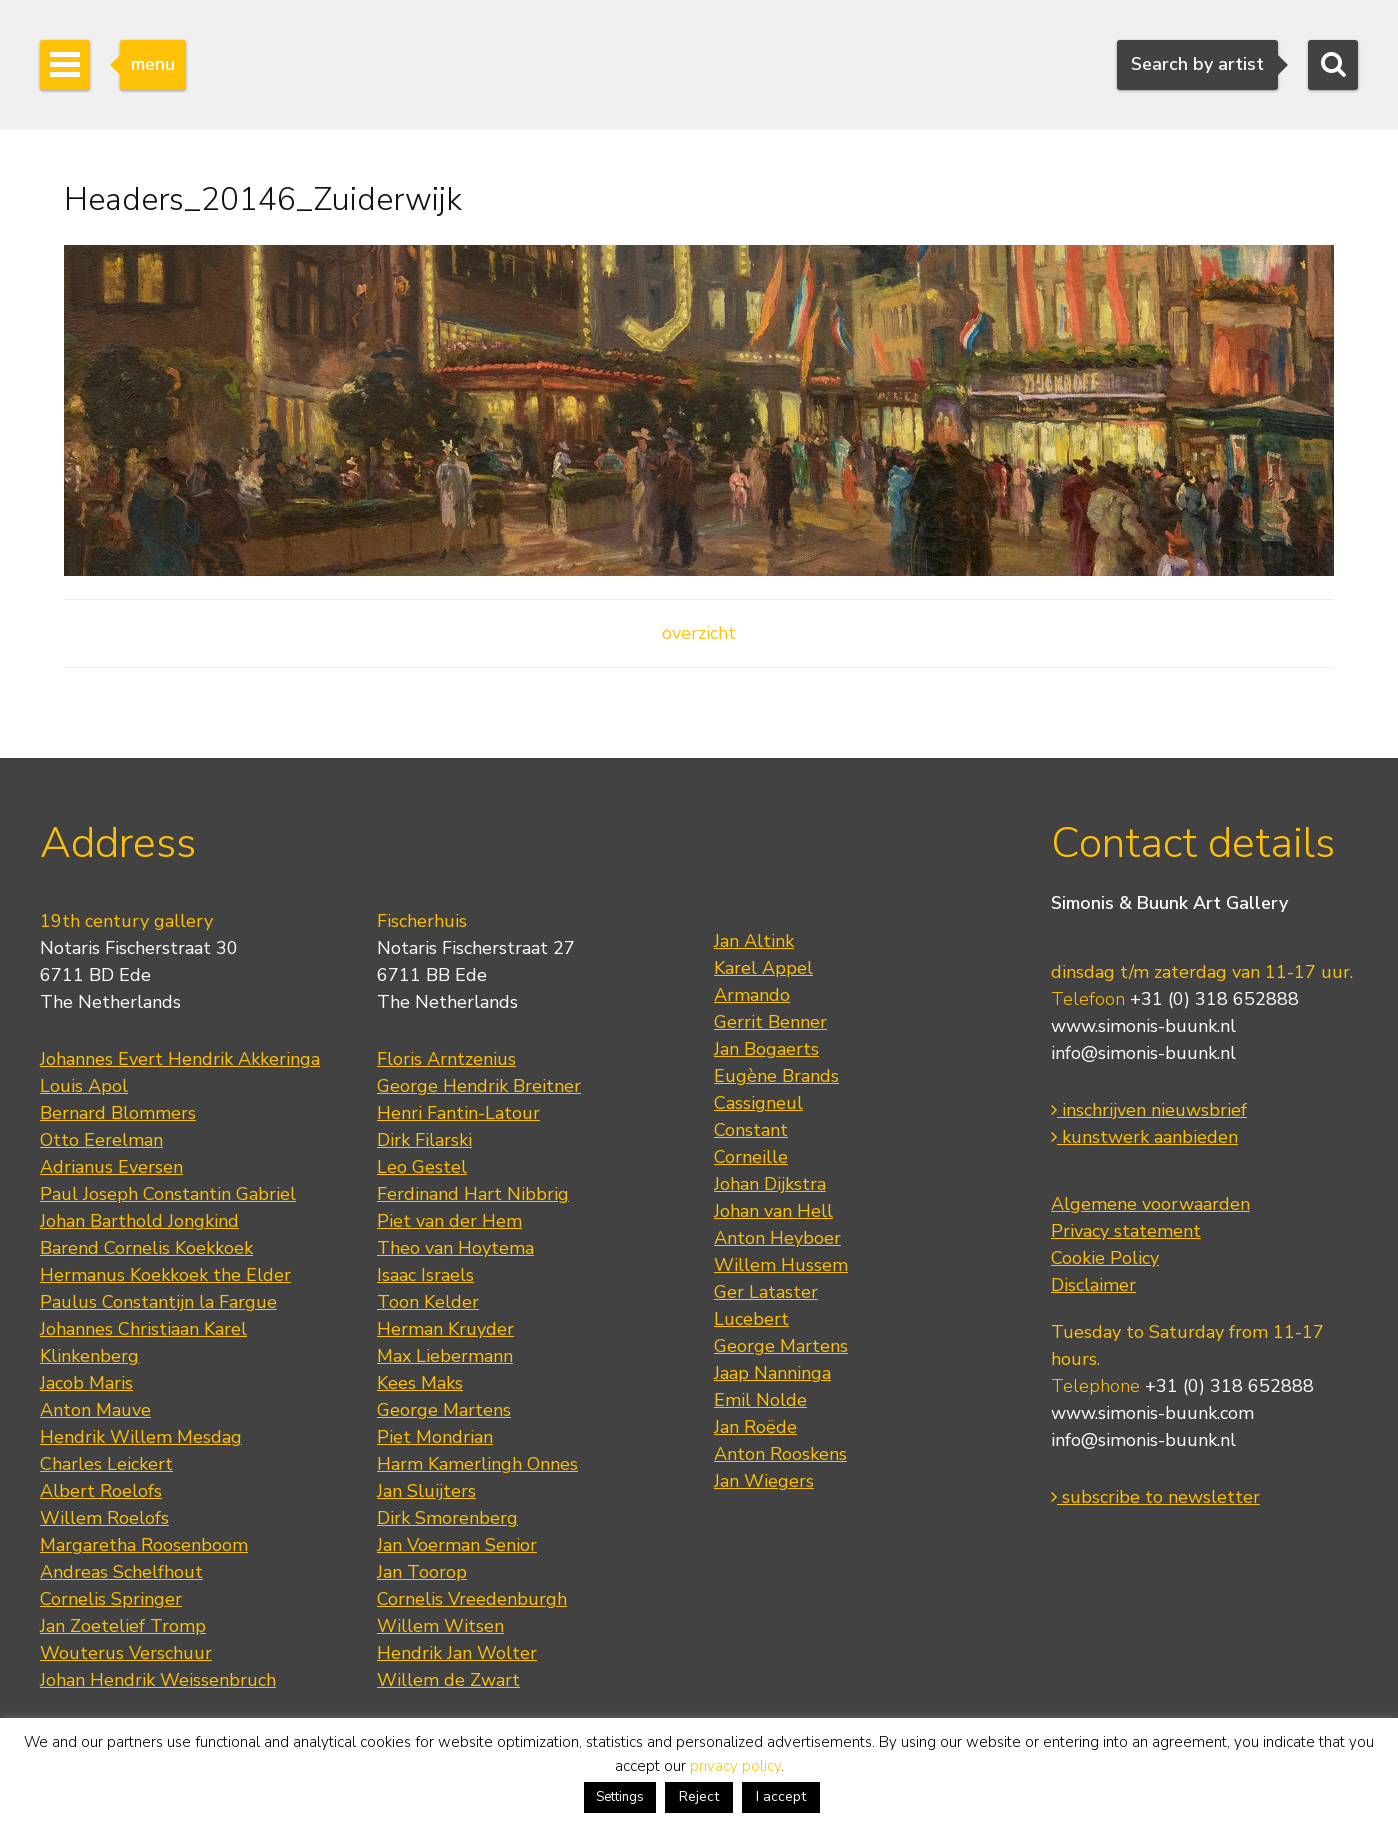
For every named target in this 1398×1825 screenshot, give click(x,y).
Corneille (751, 1157)
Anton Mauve (95, 1410)
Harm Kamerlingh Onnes (477, 1464)
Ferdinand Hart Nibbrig (473, 1194)
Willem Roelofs (104, 1518)
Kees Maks (420, 1383)
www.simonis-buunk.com (1152, 1413)
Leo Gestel (422, 1167)
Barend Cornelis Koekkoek (146, 1248)
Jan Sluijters (426, 1491)
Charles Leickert (106, 1464)
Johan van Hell (773, 1211)
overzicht (699, 633)
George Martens (444, 1410)
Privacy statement (1126, 1231)
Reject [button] (699, 1796)
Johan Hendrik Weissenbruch (158, 1680)
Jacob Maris (86, 1383)
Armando (752, 995)
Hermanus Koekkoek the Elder (165, 1275)
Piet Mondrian (435, 1437)
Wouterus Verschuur (126, 1653)
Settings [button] (620, 1797)
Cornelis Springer (111, 1599)
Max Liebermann (445, 1356)
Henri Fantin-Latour (458, 1113)
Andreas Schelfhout (121, 1572)
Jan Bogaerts (766, 1049)
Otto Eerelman (101, 1140)
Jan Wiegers (764, 1481)
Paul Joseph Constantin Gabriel (168, 1194)
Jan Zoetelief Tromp (123, 1626)
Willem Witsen (440, 1626)
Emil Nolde (760, 1400)
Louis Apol (84, 1086)
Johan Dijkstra (770, 1184)
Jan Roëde (755, 1427)
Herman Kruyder (445, 1329)
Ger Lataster (766, 1292)
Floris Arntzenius (446, 1059)
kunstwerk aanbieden (1144, 1137)
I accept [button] (781, 1796)
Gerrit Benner (770, 1022)
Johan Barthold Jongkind (139, 1221)
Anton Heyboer (777, 1238)
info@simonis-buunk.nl (1143, 1053)
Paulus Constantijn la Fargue (158, 1302)
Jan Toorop (422, 1572)
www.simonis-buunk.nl (1143, 1026)
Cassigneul (758, 1103)
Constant (751, 1130)
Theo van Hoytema (455, 1248)
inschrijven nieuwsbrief (1149, 1110)
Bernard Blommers (118, 1113)
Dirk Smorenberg (447, 1518)
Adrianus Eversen (111, 1167)
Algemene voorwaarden (1150, 1204)
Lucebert (751, 1319)
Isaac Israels (425, 1275)
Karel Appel (763, 968)
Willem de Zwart (448, 1680)
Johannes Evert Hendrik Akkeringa (180, 1059)
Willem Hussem (781, 1265)
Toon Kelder (428, 1302)
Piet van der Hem (449, 1221)
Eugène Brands (776, 1076)
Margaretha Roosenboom (144, 1545)
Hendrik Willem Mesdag (141, 1437)
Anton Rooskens (780, 1454)
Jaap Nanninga (772, 1373)
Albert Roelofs (101, 1491)
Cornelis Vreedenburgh (472, 1599)
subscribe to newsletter (1155, 1497)
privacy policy (735, 1766)
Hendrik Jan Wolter (457, 1653)
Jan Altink (754, 941)
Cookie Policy (1105, 1258)
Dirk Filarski (424, 1140)
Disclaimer (1093, 1285)
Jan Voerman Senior (457, 1545)
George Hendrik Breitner (479, 1086)
